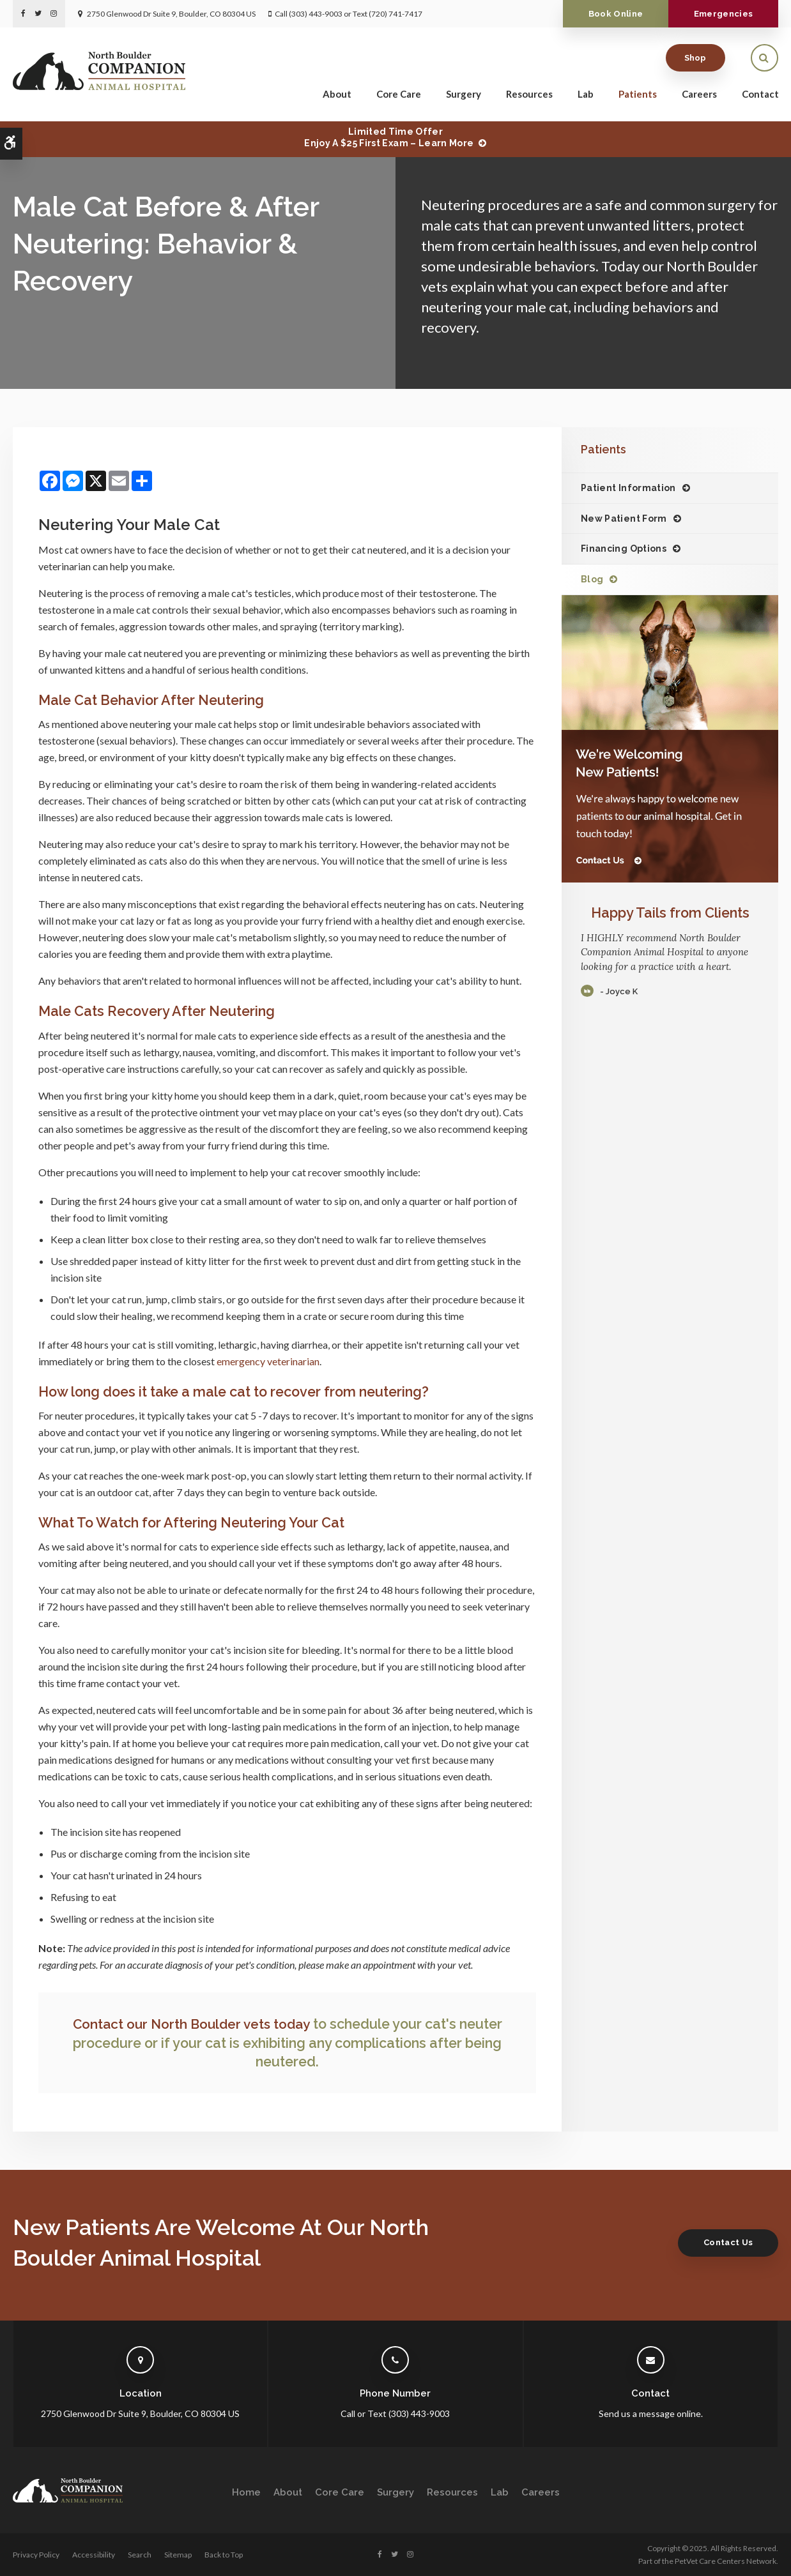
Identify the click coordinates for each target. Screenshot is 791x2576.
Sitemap (178, 2554)
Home (246, 2491)
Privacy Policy (36, 2554)
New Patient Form (624, 518)
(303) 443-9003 (315, 14)
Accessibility (93, 2554)
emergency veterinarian (268, 1361)
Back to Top (223, 2554)
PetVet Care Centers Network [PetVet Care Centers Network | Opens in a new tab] (725, 2560)
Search (139, 2554)
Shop (695, 60)
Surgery (463, 96)
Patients (637, 96)
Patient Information (628, 488)
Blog (592, 579)
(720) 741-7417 (395, 14)
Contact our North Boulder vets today (191, 2024)
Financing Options (623, 548)
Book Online (607, 14)
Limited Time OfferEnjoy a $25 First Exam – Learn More (388, 137)
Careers (699, 96)
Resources (529, 96)
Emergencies (720, 14)
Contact (760, 96)
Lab (586, 96)
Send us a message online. (651, 2412)
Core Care (398, 96)
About (337, 96)
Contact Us (724, 2242)
